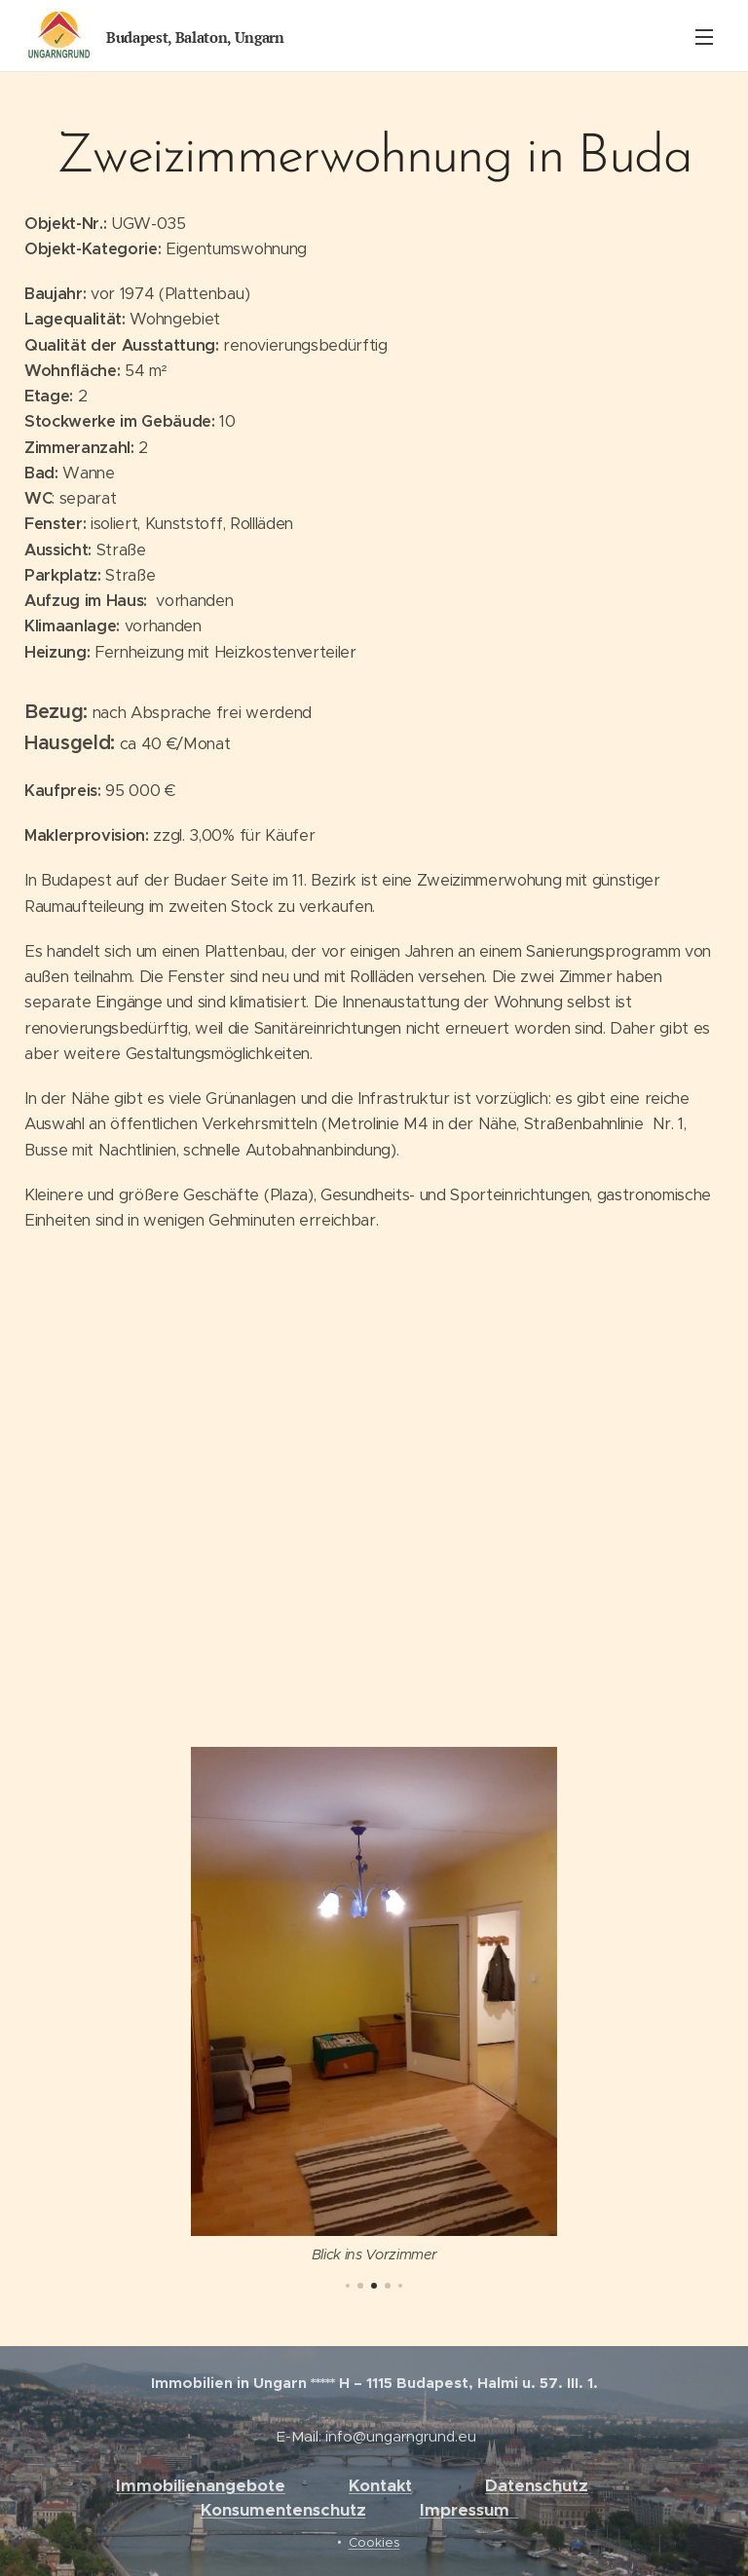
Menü (704, 37)
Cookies (374, 2542)
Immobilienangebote (200, 2485)
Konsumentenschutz (283, 2509)
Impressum (469, 2509)
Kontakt (380, 2485)
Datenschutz (536, 2485)
